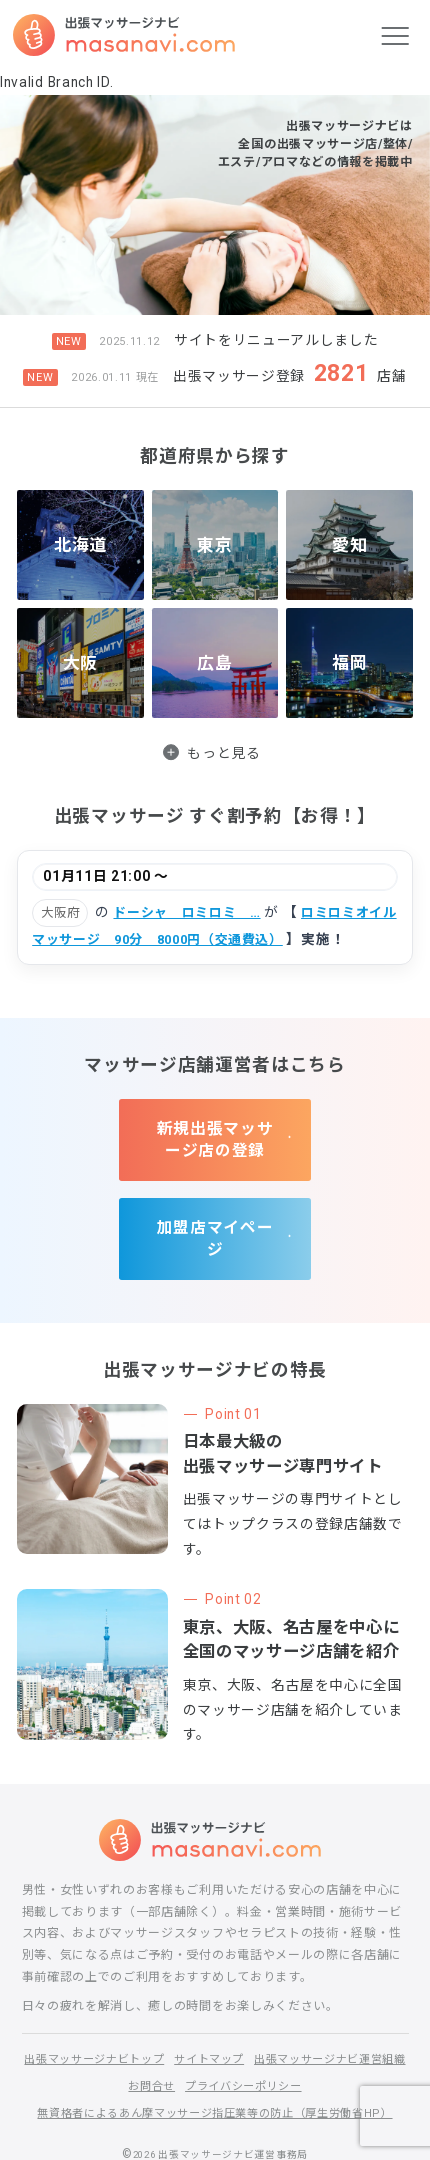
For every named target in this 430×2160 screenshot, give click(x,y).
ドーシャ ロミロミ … (192, 912)
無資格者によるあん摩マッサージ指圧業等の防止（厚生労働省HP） (215, 2073)
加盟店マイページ (215, 1208)
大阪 (80, 662)
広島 (214, 662)
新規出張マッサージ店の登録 (215, 1129)
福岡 (349, 662)
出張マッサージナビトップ (172, 2020)
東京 (214, 544)
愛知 (349, 544)
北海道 (80, 544)
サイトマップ (296, 2020)
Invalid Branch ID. (56, 82)
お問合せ (234, 2047)
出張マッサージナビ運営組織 (116, 2047)
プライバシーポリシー (332, 2047)
